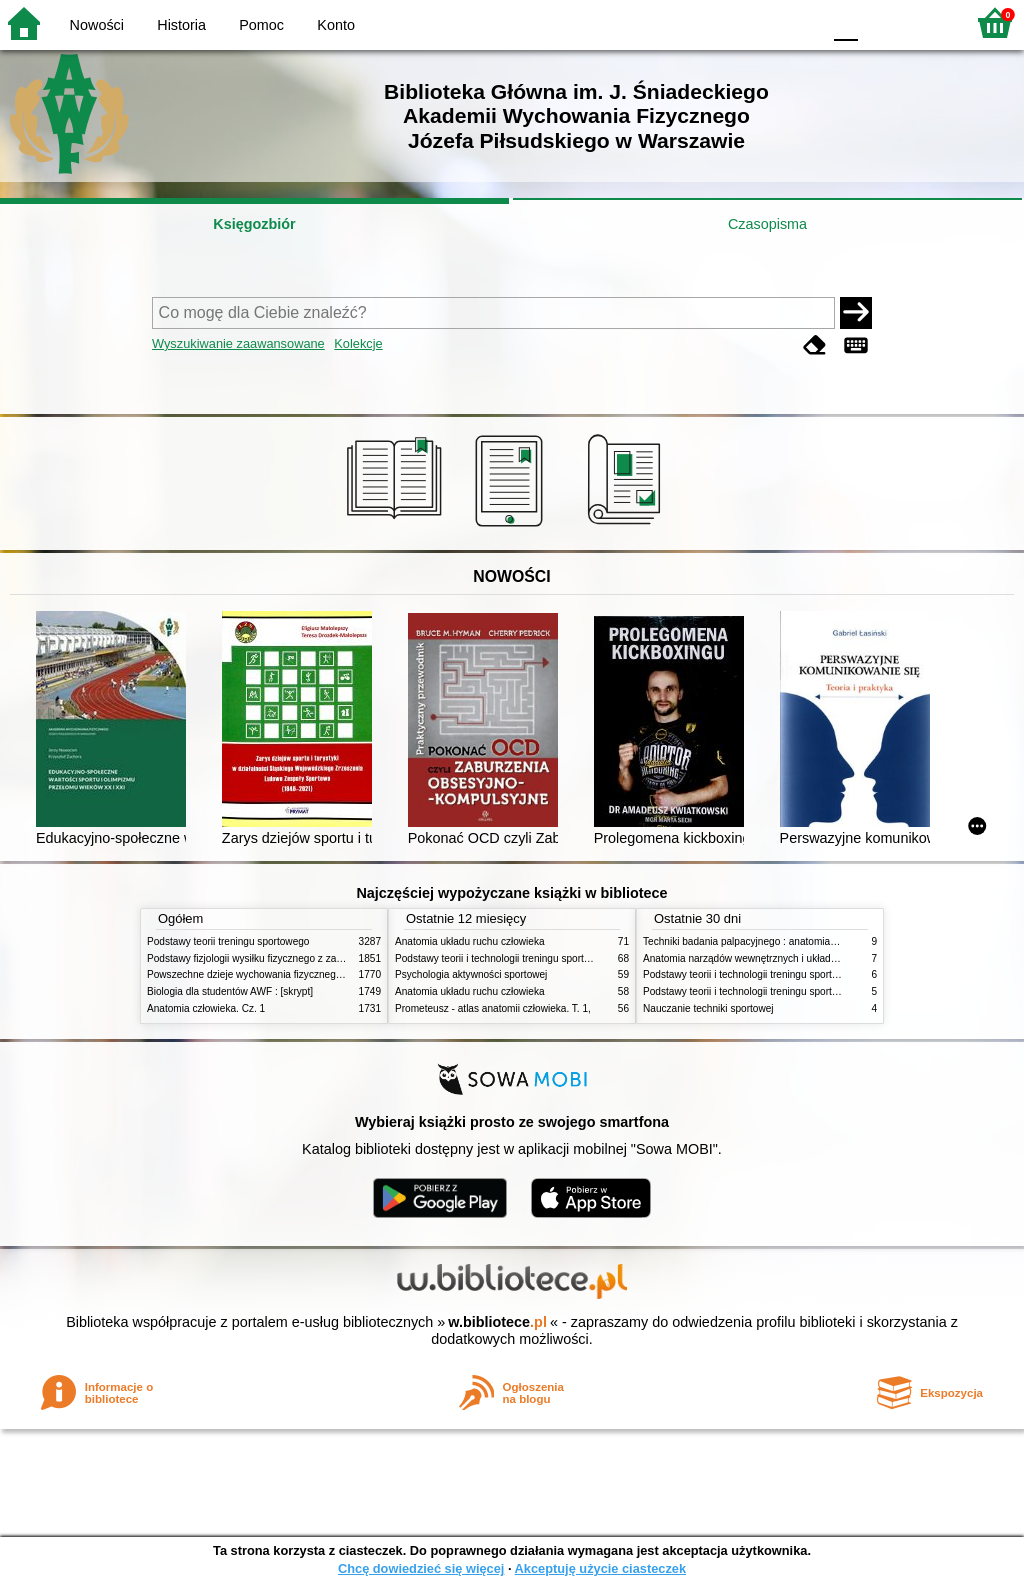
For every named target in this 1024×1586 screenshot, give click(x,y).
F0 (845, 22)
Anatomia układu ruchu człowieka (470, 941)
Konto (336, 25)
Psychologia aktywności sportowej (471, 974)
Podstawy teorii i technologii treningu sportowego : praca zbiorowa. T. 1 (801, 991)
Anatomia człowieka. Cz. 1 (206, 1008)
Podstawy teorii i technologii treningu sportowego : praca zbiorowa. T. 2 (553, 958)
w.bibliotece (497, 1322)
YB (758, 22)
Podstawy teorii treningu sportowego (228, 941)
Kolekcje (358, 343)
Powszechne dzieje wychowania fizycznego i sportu (262, 974)
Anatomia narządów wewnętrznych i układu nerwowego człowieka (790, 958)
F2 (926, 22)
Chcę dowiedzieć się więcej (421, 1568)
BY (799, 22)
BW (719, 22)
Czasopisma (767, 224)
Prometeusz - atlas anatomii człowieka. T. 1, (493, 1008)
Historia (181, 25)
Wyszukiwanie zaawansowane (238, 343)
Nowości (97, 25)
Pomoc (261, 25)
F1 (880, 22)
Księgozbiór (254, 224)
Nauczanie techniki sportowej (708, 1008)
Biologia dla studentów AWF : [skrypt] (230, 991)
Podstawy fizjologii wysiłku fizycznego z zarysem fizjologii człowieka (298, 958)
